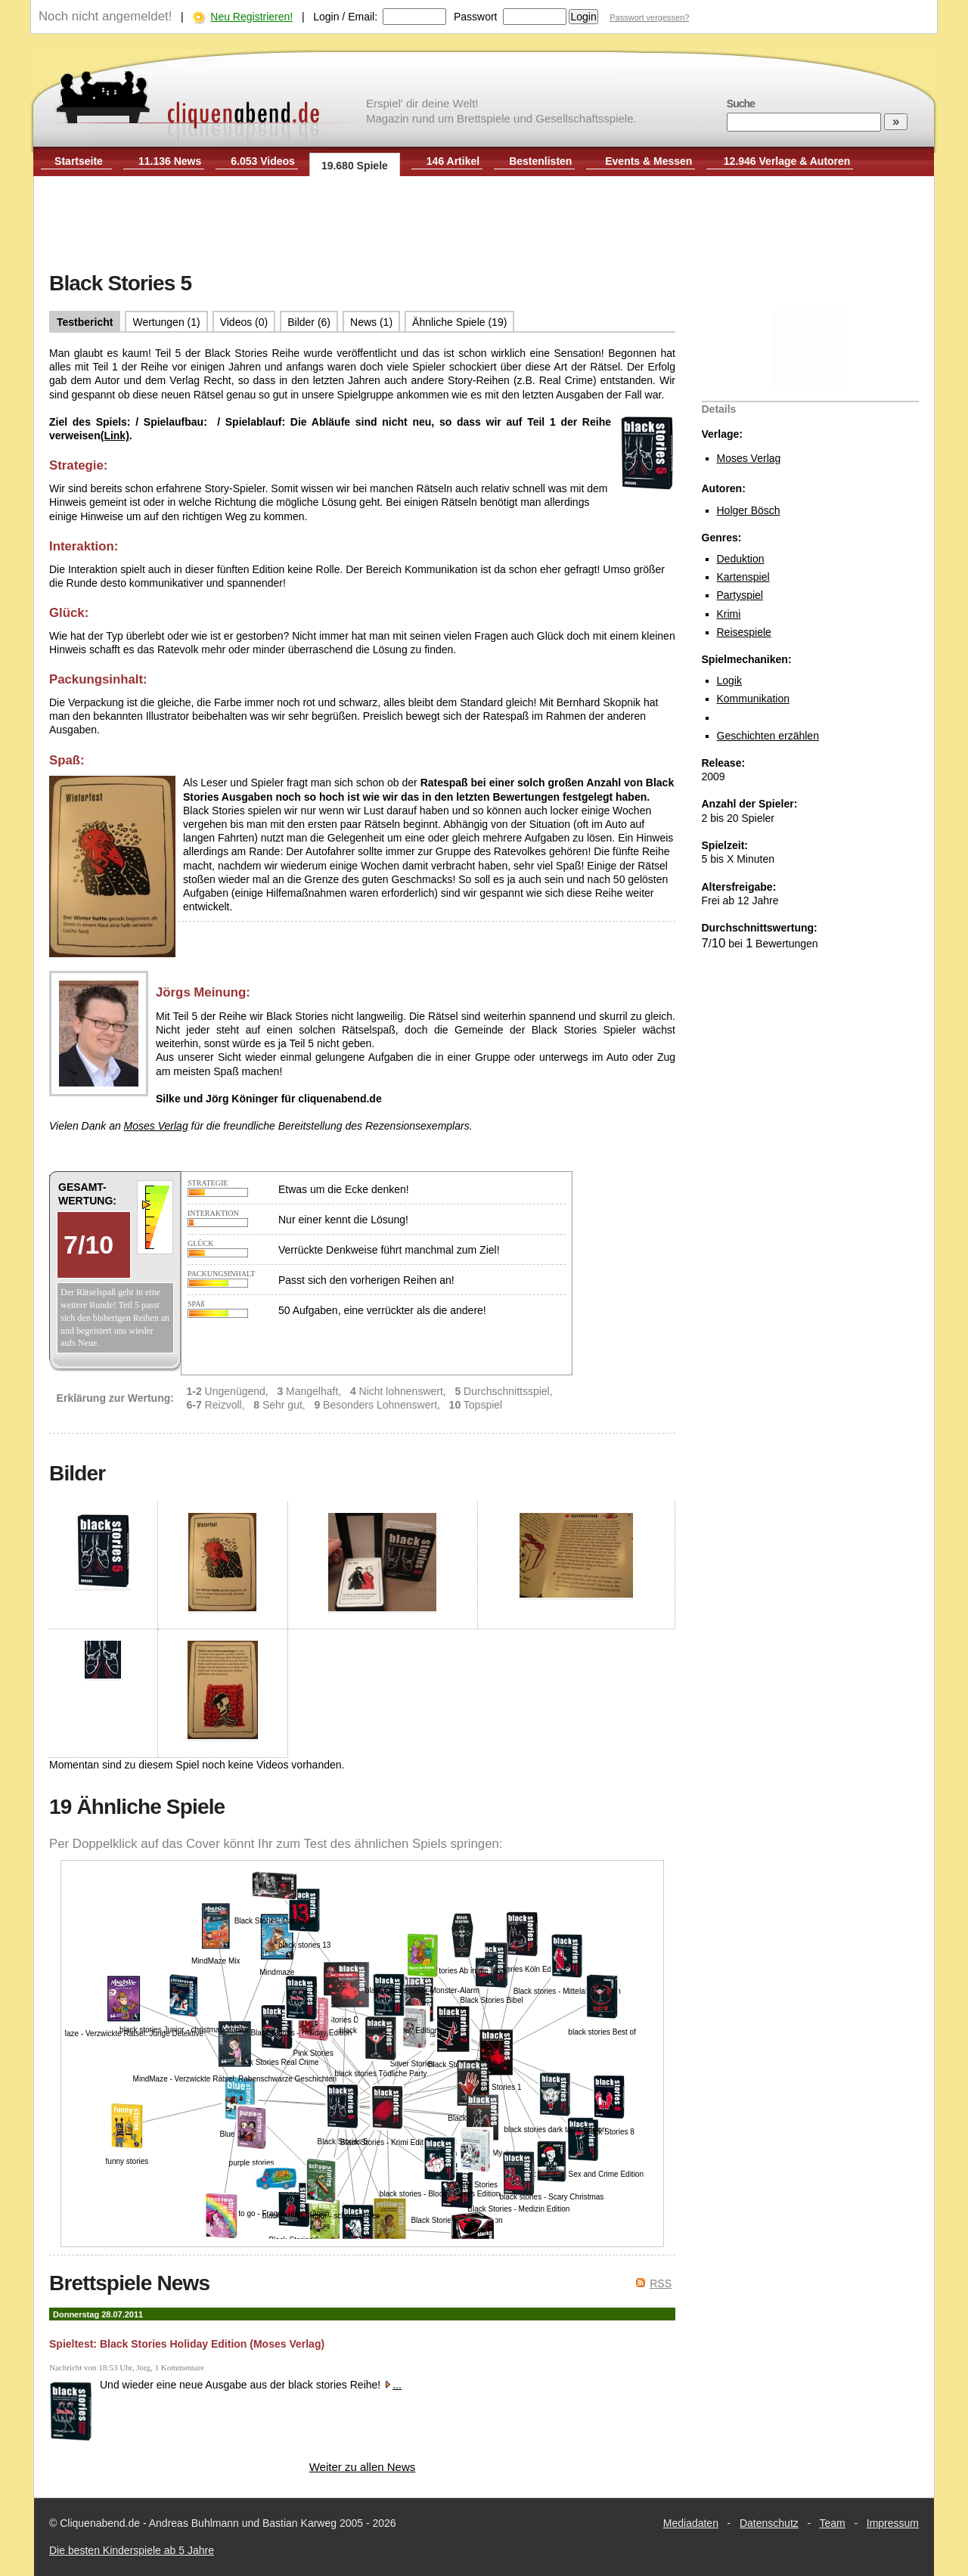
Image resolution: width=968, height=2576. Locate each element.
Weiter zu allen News (362, 2466)
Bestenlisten (540, 161)
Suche (741, 104)
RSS (661, 2283)
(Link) (115, 435)
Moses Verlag (749, 458)
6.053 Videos (263, 161)
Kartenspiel (743, 577)
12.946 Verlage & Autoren (787, 161)
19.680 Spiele (354, 166)
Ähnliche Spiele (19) (459, 322)
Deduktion (741, 559)
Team (832, 2523)
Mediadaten (690, 2523)
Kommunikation (753, 699)
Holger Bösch (748, 510)
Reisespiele (744, 632)
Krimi (729, 614)
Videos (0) (244, 322)
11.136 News (169, 161)
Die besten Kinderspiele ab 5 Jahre (131, 2550)
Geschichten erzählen (768, 736)
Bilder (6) (308, 322)
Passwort (476, 17)
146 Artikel (453, 161)
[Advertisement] (484, 225)
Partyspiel (740, 595)
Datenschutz (769, 2523)
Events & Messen (648, 161)
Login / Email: (345, 17)
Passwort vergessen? (649, 17)
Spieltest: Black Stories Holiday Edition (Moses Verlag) (186, 2344)
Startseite (78, 161)
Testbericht (85, 322)
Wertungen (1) (166, 322)
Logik (729, 680)
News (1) (371, 322)
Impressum (893, 2523)
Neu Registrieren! (251, 17)
